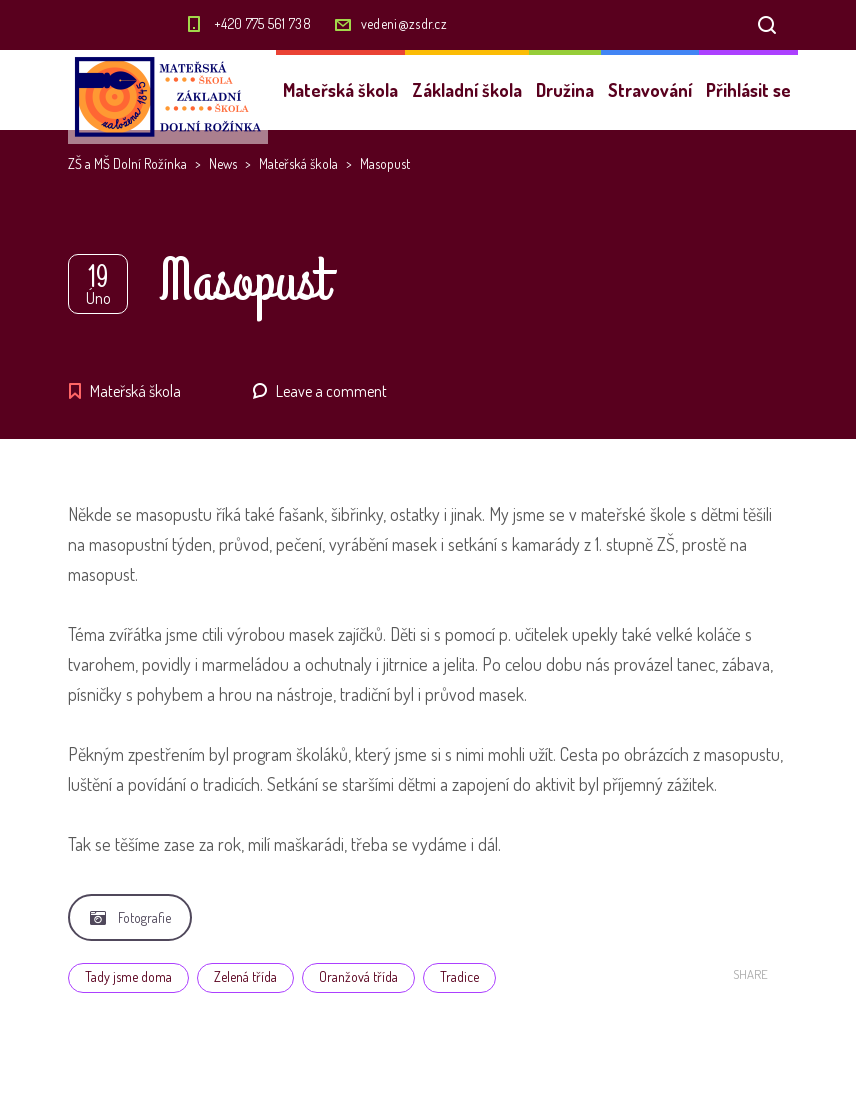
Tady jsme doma (128, 976)
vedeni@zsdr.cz (404, 23)
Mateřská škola (340, 90)
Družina (565, 90)
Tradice (459, 976)
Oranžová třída (358, 976)
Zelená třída (245, 976)
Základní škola (467, 90)
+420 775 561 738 (262, 23)
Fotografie (130, 917)
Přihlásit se (748, 90)
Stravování (650, 90)
